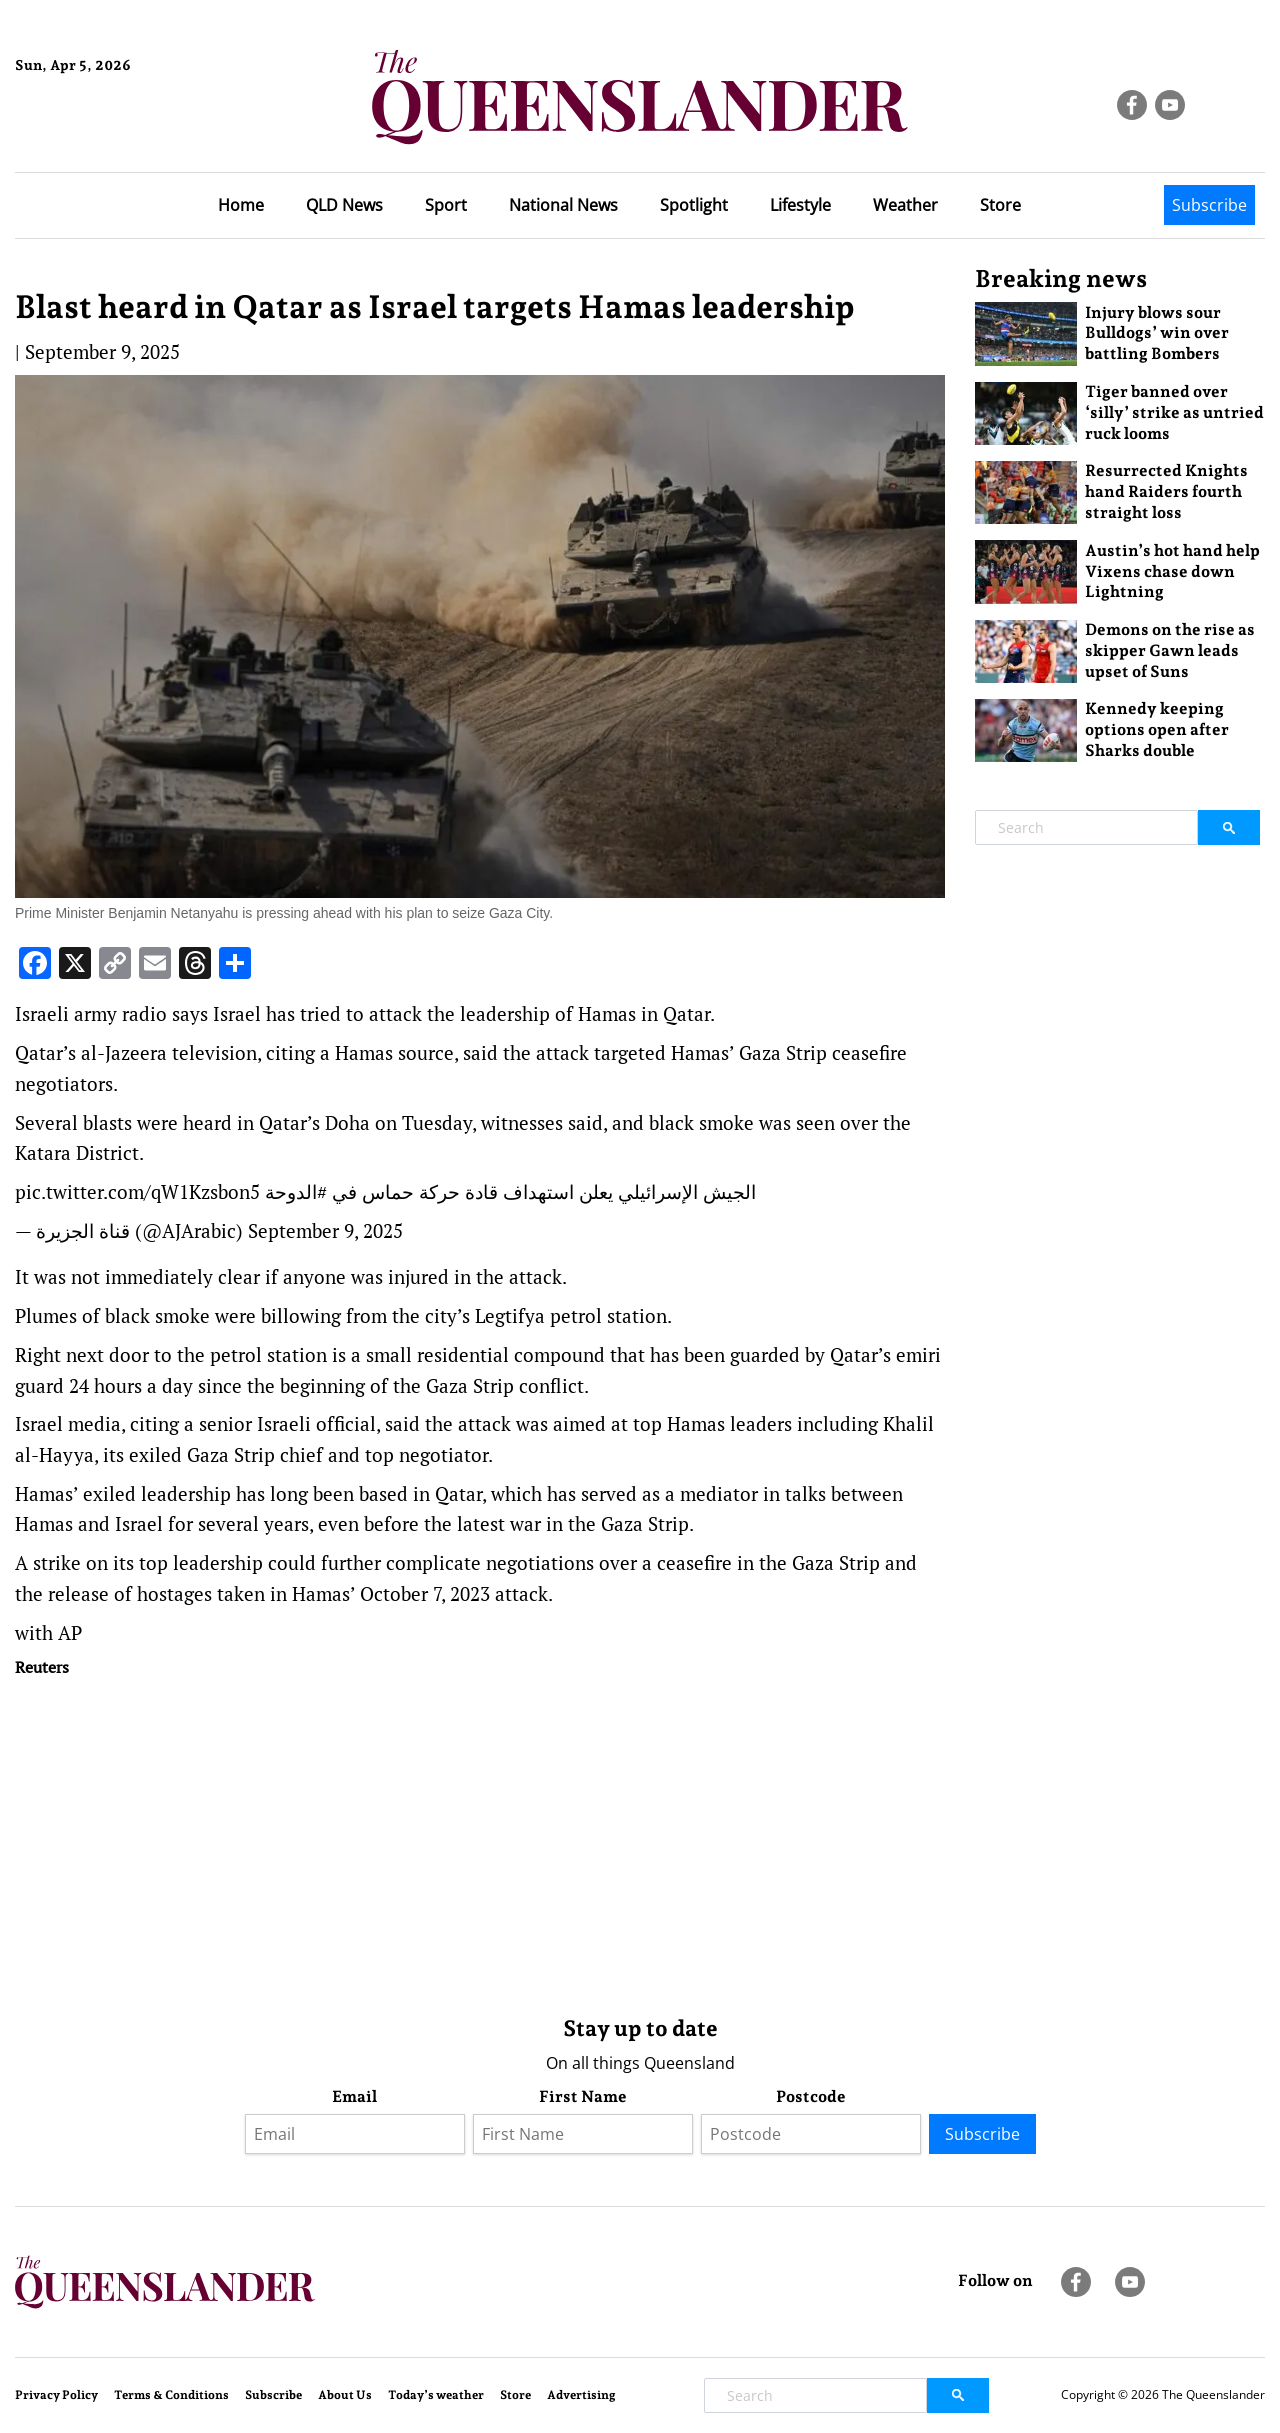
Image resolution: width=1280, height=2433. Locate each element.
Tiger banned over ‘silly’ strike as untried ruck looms (1174, 412)
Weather (905, 205)
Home (241, 205)
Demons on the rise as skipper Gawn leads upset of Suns (1170, 650)
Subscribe (1209, 205)
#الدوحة (296, 1191)
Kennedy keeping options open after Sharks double (1157, 729)
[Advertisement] (480, 1842)
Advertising (581, 2395)
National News (563, 205)
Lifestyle (800, 205)
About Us (345, 2395)
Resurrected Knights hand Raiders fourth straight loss (1166, 491)
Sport (446, 205)
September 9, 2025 (325, 1230)
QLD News (344, 205)
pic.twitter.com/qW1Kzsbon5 (137, 1191)
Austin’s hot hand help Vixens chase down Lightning (1172, 571)
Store (1000, 205)
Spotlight (694, 205)
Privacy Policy (56, 2395)
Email (354, 2096)
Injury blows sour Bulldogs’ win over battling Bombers (1157, 333)
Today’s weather (436, 2395)
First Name (583, 2096)
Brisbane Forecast (111, 133)
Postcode (811, 2096)
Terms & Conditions (171, 2395)
